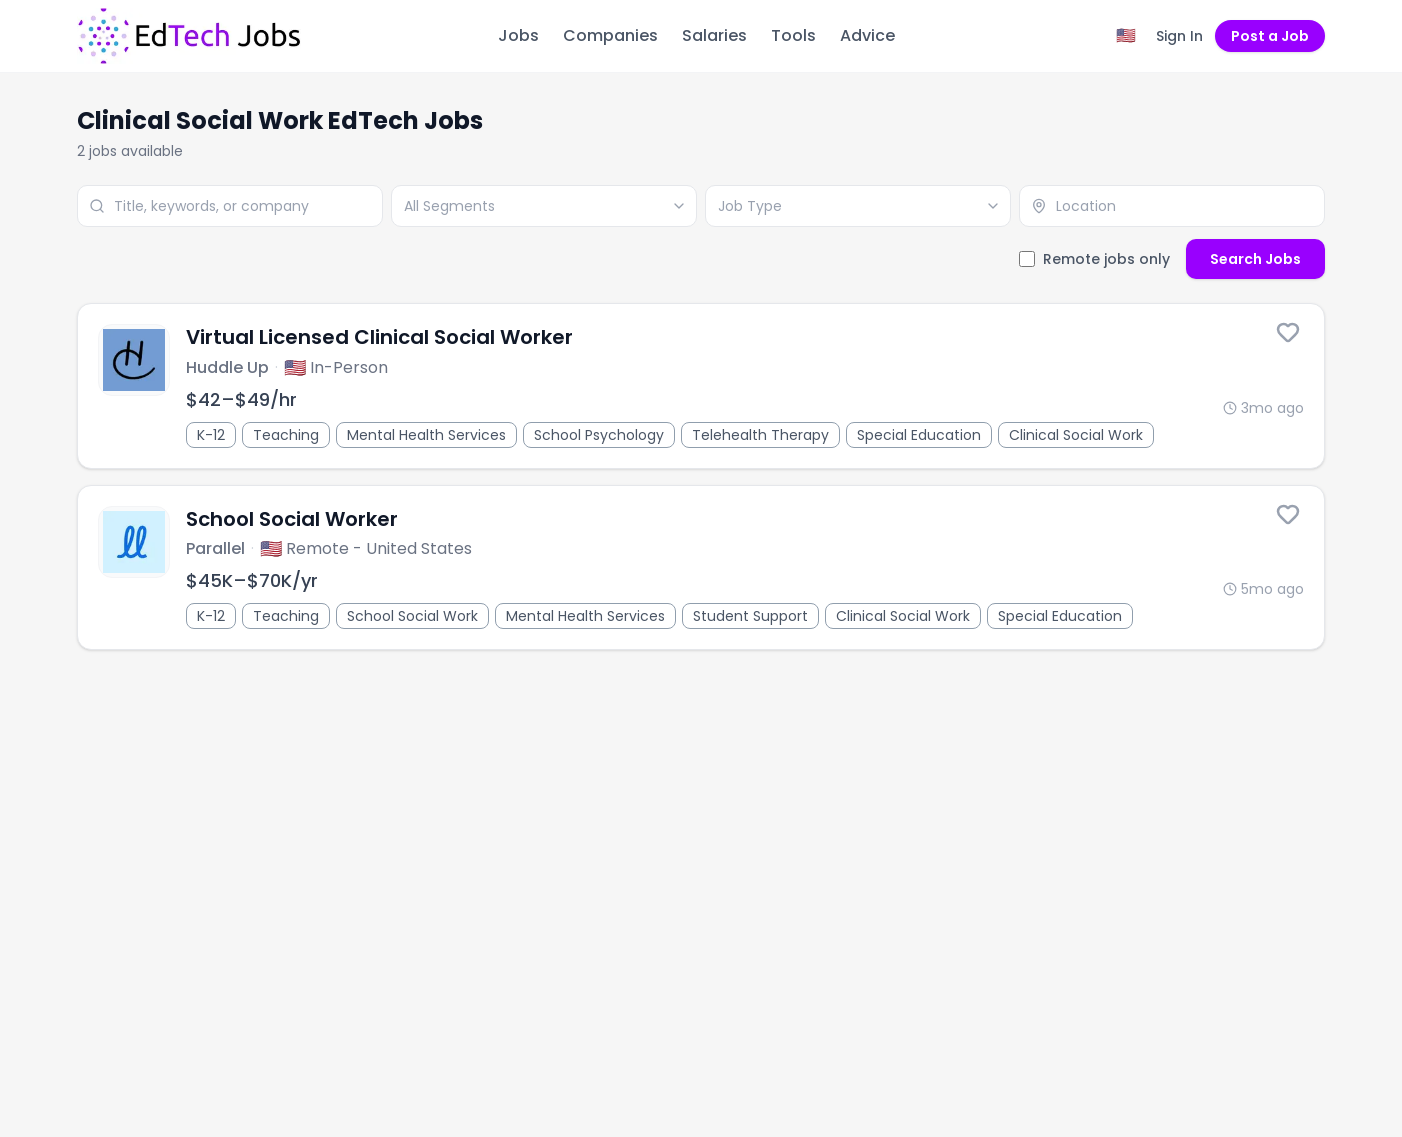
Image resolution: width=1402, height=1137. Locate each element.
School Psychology (599, 435)
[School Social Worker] (701, 568)
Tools (793, 35)
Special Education (919, 435)
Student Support (750, 616)
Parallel (215, 548)
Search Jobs (1255, 259)
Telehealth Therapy (760, 435)
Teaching (286, 435)
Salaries (714, 35)
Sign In (1179, 36)
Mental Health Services (426, 435)
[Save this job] (1288, 332)
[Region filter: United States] (1126, 36)
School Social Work (412, 616)
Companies (610, 35)
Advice (867, 35)
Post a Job (1270, 36)
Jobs (518, 35)
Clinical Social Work (1076, 435)
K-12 (211, 435)
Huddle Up (227, 367)
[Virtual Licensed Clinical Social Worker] (701, 386)
